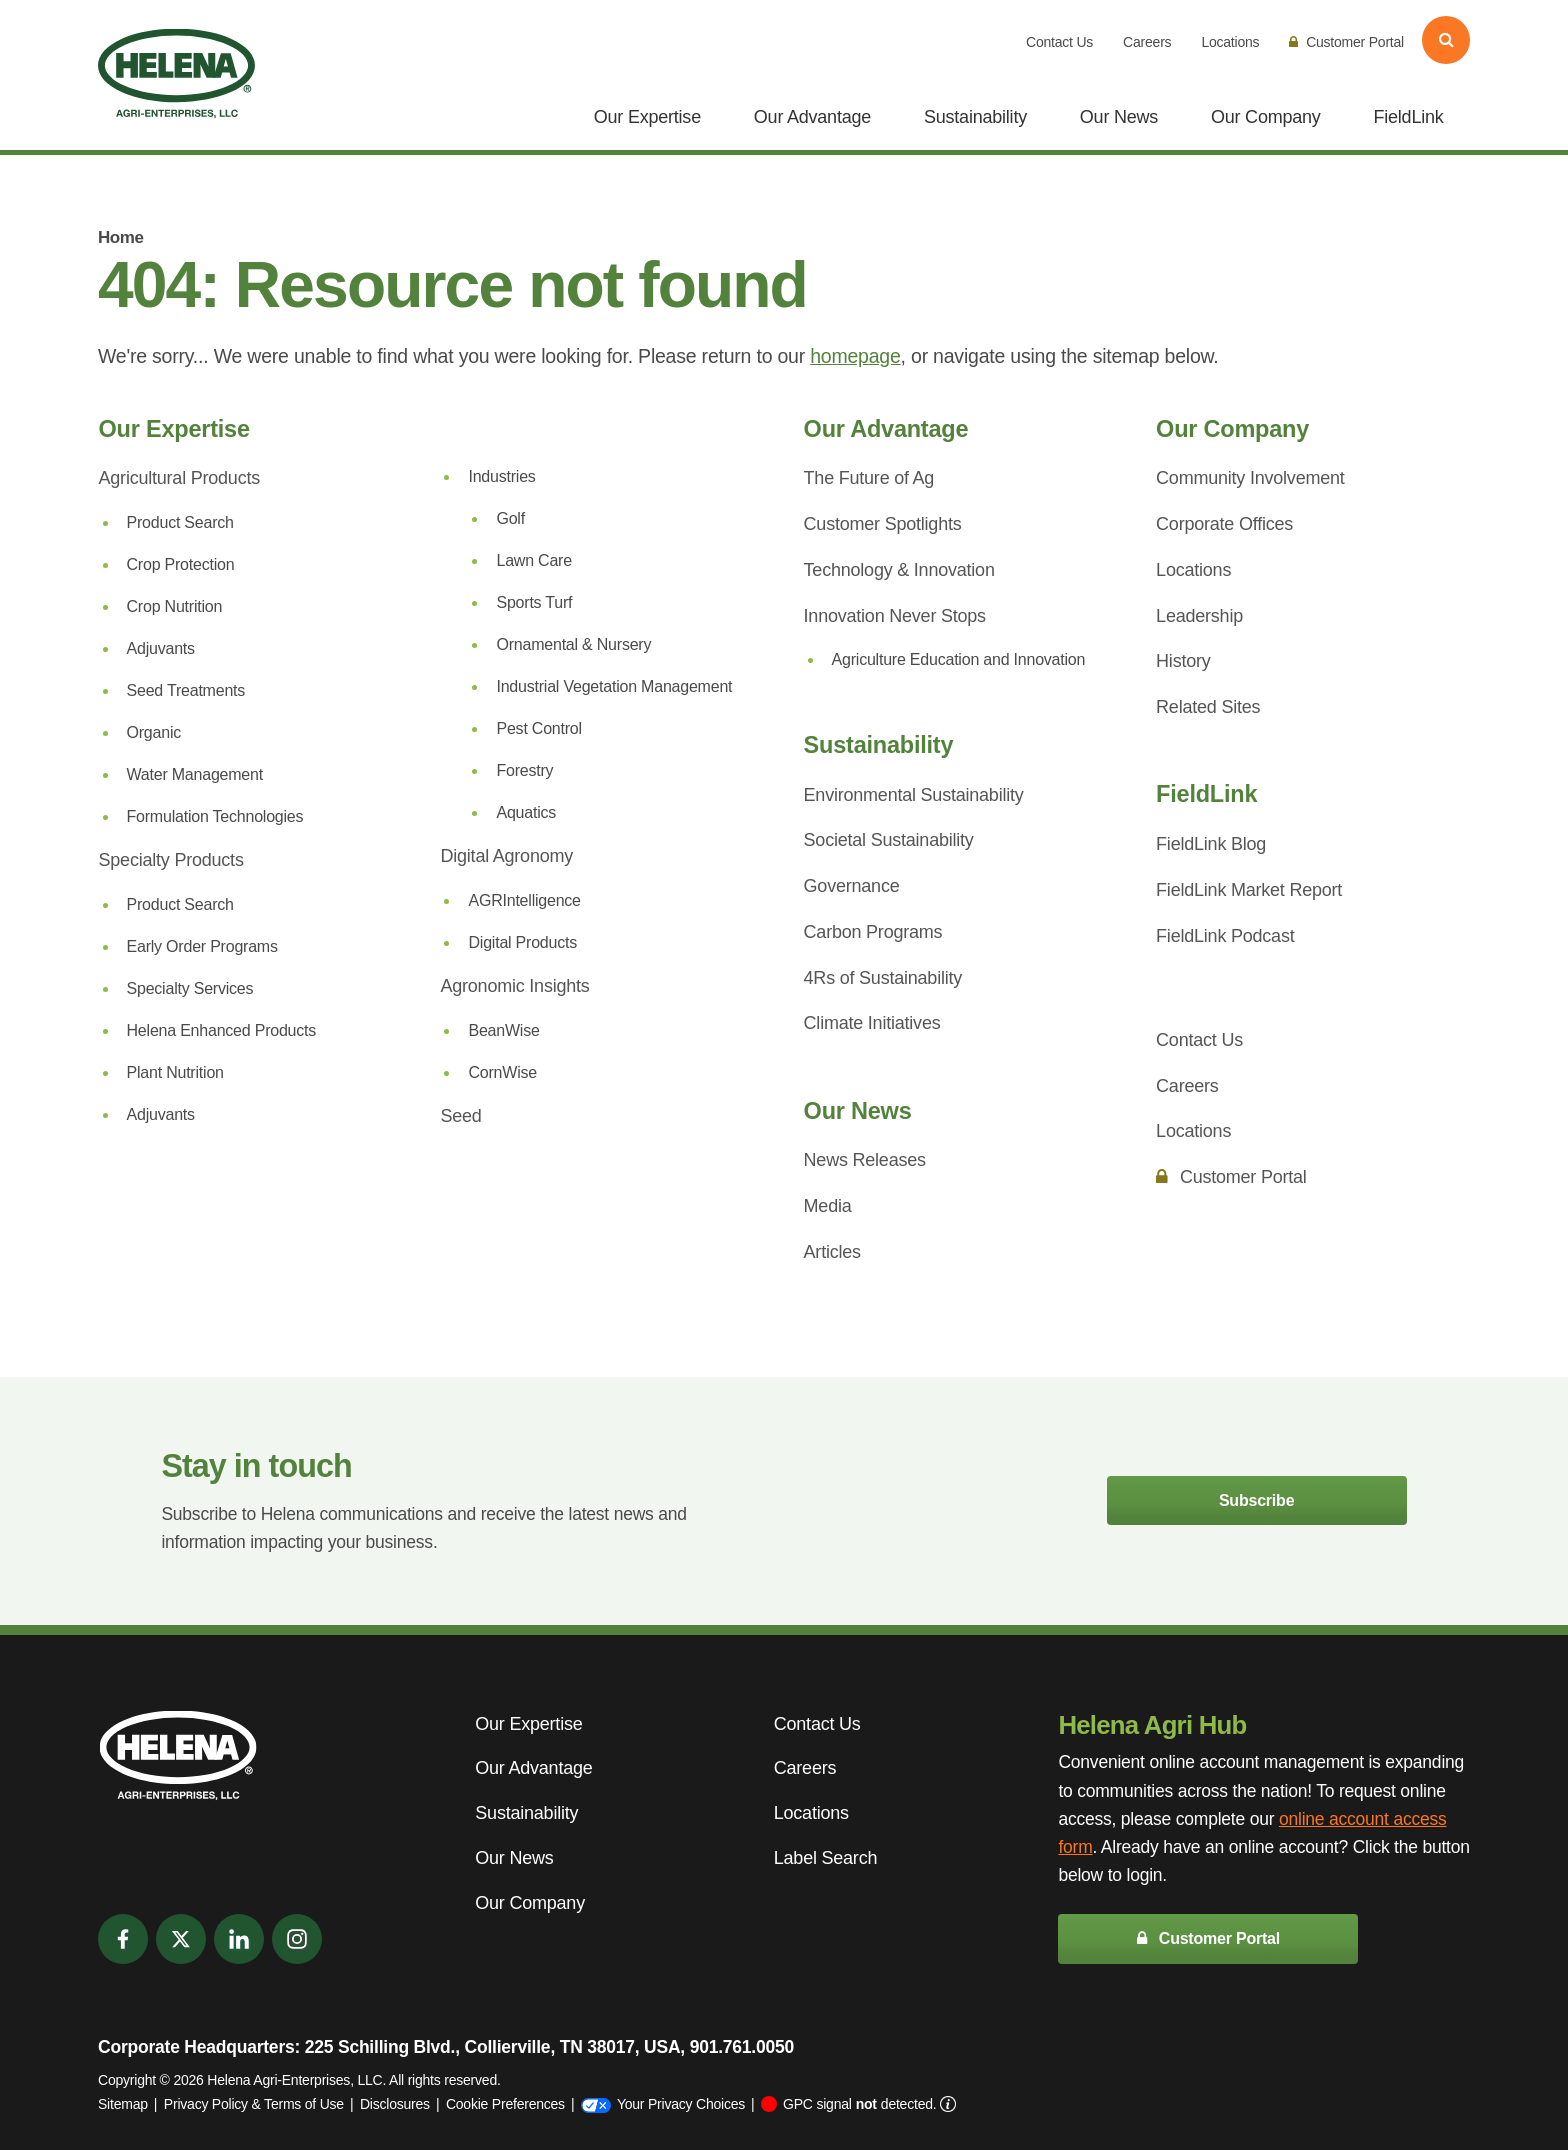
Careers (1147, 42)
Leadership (1199, 616)
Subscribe (1256, 1500)
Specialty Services (190, 988)
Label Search (825, 1858)
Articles (832, 1252)
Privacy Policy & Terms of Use (254, 2104)
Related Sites (1208, 707)
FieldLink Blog (1211, 844)
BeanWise (503, 1030)
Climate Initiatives (872, 1023)
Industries (501, 476)
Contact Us (1059, 42)
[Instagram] (297, 1939)
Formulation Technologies (215, 816)
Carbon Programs (873, 932)
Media (828, 1206)
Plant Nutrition (175, 1072)
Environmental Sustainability (914, 795)
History (1183, 661)
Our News (1119, 117)
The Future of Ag (869, 478)
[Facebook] (123, 1939)
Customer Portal (1346, 42)
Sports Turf (534, 602)
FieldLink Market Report (1249, 890)
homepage (855, 356)
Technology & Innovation (899, 570)
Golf (510, 518)
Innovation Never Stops (895, 616)
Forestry (524, 770)
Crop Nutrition (175, 606)
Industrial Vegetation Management (614, 686)
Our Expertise (647, 117)
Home (121, 237)
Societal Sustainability (889, 840)
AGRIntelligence (524, 900)
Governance (852, 886)
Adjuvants (161, 648)
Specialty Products (171, 860)
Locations (1230, 42)
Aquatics (526, 812)
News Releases (865, 1160)
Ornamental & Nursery (573, 644)
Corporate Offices (1224, 524)
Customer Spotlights (883, 524)
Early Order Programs (202, 946)
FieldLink (1408, 117)
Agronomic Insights (514, 986)
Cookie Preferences (505, 2104)
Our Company (1266, 117)
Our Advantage (812, 117)
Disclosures (395, 2104)
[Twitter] (181, 1939)
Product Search (180, 522)
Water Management (195, 774)
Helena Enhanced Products (222, 1030)
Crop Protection (181, 564)
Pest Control (538, 728)
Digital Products (522, 942)
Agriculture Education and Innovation (959, 659)
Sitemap (123, 2104)
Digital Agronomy (506, 856)
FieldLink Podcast (1225, 936)
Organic (154, 732)
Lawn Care (533, 560)
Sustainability (975, 117)
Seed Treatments (186, 690)
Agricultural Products (179, 478)
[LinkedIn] (239, 1939)
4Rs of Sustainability (883, 978)
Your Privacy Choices (663, 2104)
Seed (460, 1116)
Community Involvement (1250, 478)
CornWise (502, 1072)
